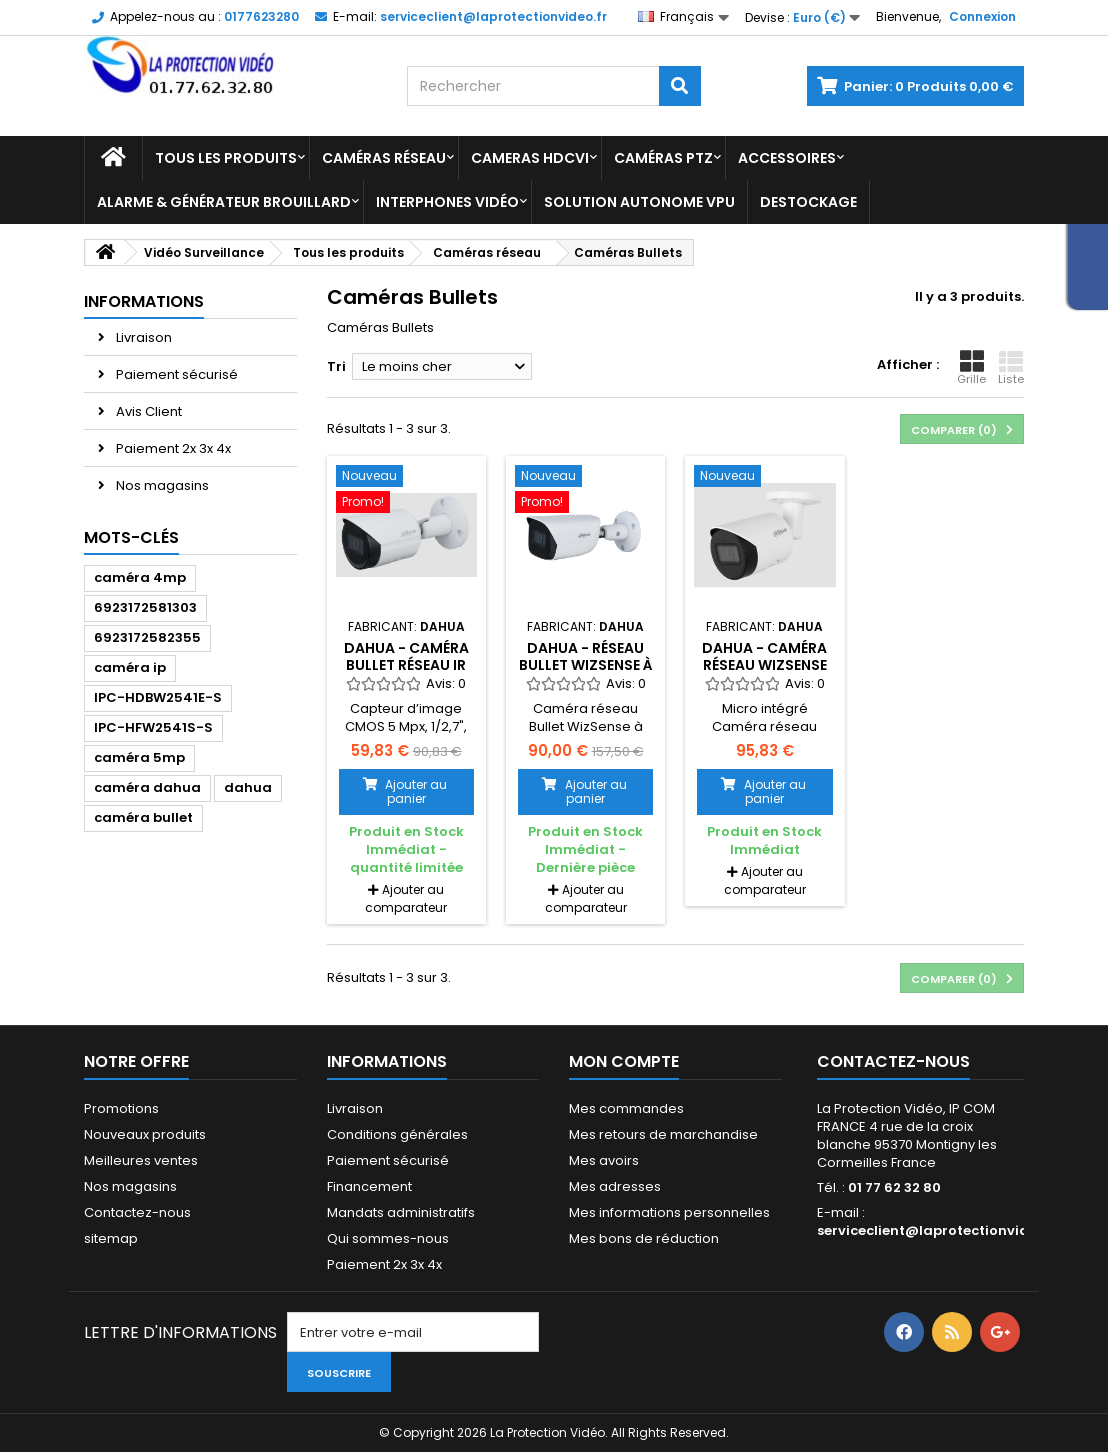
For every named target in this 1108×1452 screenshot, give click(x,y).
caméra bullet (143, 817)
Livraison (142, 337)
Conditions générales (397, 1134)
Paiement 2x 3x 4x (172, 448)
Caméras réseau (384, 158)
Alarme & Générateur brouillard (224, 202)
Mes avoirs (604, 1160)
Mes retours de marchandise (663, 1134)
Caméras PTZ (663, 158)
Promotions (121, 1108)
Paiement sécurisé (175, 374)
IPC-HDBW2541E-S (158, 697)
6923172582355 (147, 637)
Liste (1011, 368)
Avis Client (147, 411)
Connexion (982, 16)
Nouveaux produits (145, 1134)
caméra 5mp (139, 757)
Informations (144, 301)
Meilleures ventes (141, 1160)
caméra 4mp (140, 577)
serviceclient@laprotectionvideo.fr (939, 1230)
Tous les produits (226, 158)
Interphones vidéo (447, 202)
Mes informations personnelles (669, 1212)
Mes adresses (615, 1186)
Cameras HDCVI (530, 158)
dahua (248, 787)
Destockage (808, 202)
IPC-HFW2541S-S (153, 727)
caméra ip (130, 667)
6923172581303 (145, 607)
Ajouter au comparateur (406, 898)
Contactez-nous (137, 1212)
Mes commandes (626, 1108)
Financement (369, 1186)
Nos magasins (161, 485)
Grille (971, 368)
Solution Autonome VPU (639, 202)
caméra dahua (147, 787)
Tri (336, 366)
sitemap (111, 1238)
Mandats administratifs (401, 1212)
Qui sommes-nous (388, 1238)
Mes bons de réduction (644, 1238)
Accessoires (787, 158)
